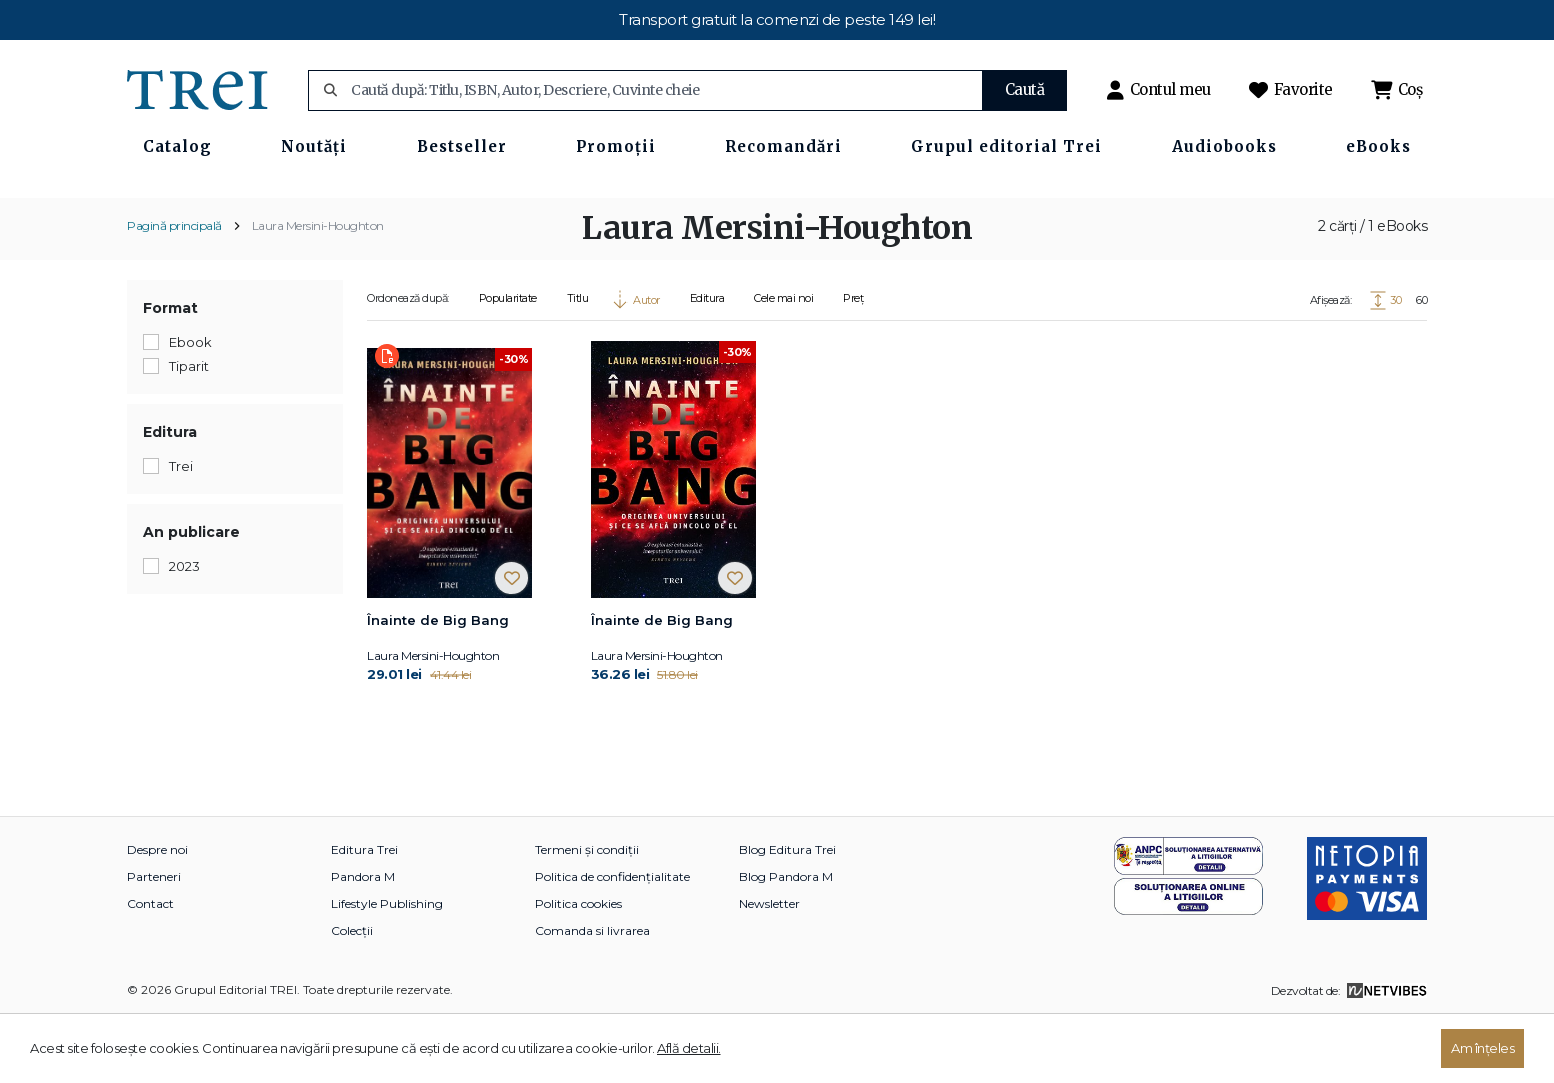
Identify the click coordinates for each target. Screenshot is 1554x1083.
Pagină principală (174, 290)
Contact (150, 968)
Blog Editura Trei (787, 914)
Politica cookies (578, 968)
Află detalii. (689, 1048)
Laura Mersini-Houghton (318, 290)
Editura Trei (364, 914)
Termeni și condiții (587, 914)
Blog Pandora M (786, 941)
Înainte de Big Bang (438, 685)
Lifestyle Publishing (387, 968)
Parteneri (154, 941)
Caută (1025, 89)
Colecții (352, 995)
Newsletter (769, 968)
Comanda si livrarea (592, 995)
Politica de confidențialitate (612, 941)
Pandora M (363, 941)
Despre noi (157, 914)
